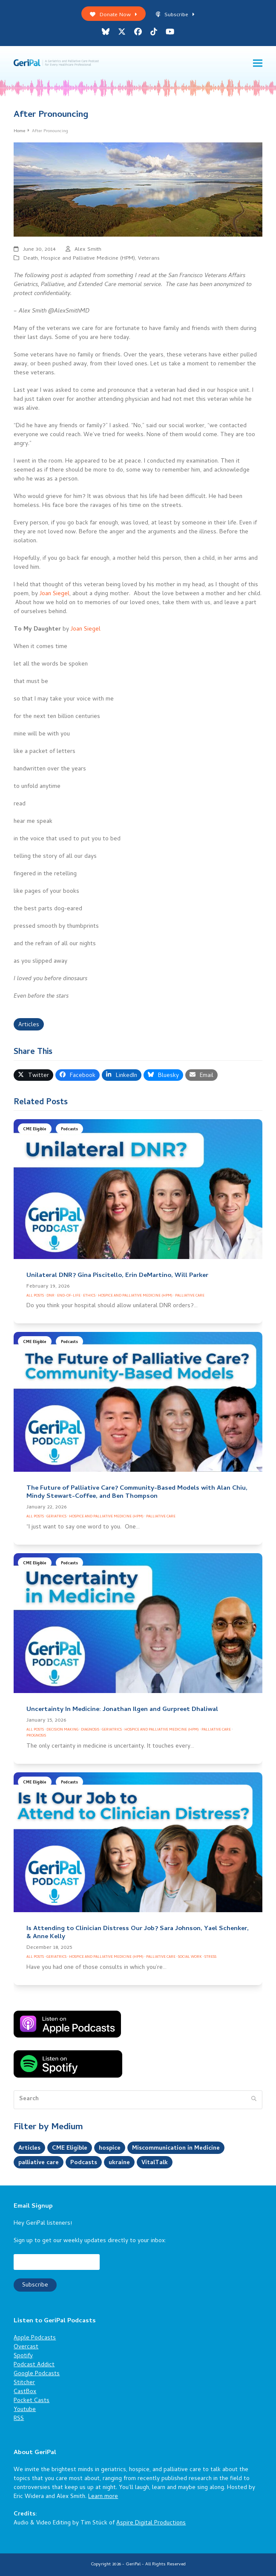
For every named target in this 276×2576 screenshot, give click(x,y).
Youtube (25, 2410)
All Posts (35, 1296)
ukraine (119, 2163)
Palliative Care (189, 1296)
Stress (210, 1957)
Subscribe (175, 15)
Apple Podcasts (35, 2338)
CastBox (25, 2392)
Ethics (89, 1296)
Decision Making (62, 1730)
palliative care (38, 2163)
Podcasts (69, 1129)
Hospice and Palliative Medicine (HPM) (88, 258)
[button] (257, 63)
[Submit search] (253, 2100)
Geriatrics (56, 1517)
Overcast (26, 2347)
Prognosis (36, 1736)
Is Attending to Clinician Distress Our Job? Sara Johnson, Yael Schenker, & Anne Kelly (137, 1933)
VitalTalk (154, 2163)
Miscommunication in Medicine (176, 2148)
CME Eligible (34, 1129)
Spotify (23, 2356)
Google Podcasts (37, 2374)
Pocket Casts (31, 2401)
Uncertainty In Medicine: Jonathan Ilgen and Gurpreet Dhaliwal (122, 1710)
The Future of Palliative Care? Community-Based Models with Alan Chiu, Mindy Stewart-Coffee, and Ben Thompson (136, 1492)
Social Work (190, 1957)
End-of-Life (68, 1296)
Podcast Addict (34, 2365)
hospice (110, 2148)
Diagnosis (90, 1730)
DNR (50, 1296)
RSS (19, 2419)
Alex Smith (88, 249)
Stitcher (24, 2383)
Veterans (149, 258)
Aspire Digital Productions (151, 2523)
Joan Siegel (54, 594)
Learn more (103, 2497)
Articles (28, 1025)
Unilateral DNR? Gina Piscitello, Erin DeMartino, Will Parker (117, 1276)
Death (30, 258)
